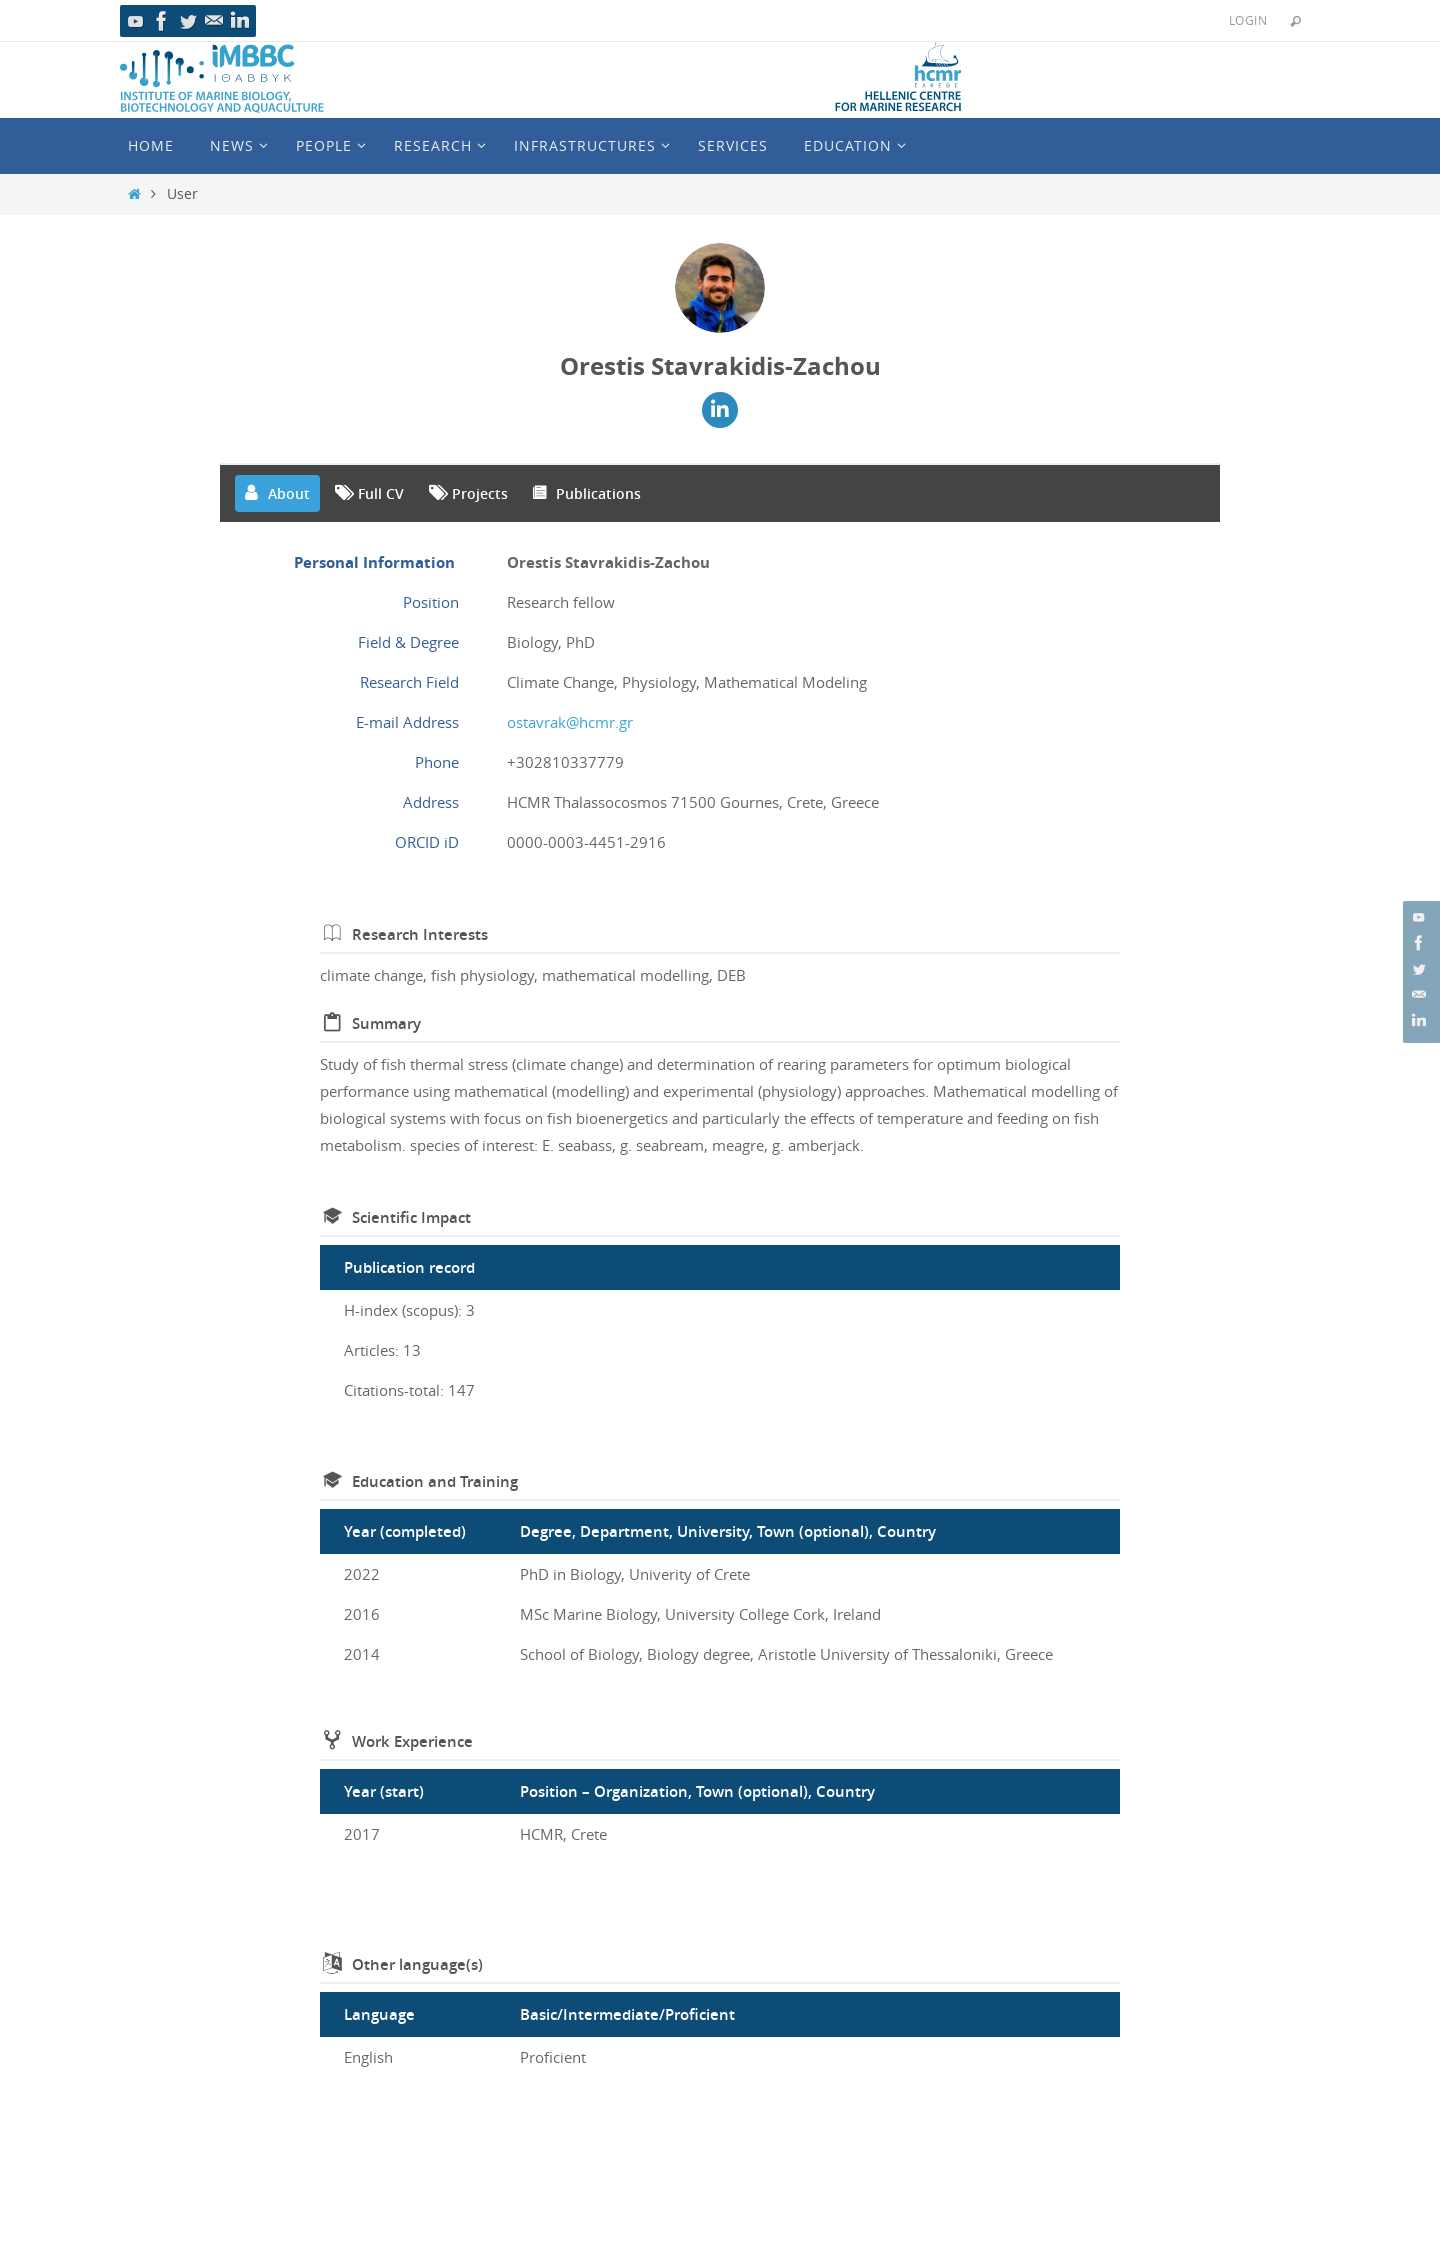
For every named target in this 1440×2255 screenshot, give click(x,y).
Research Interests (420, 934)
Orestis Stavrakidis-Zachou (720, 366)
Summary (386, 1023)
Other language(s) (417, 1964)
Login (1248, 20)
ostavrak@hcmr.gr (570, 722)
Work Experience (412, 1741)
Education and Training (435, 1481)
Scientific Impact (411, 1217)
